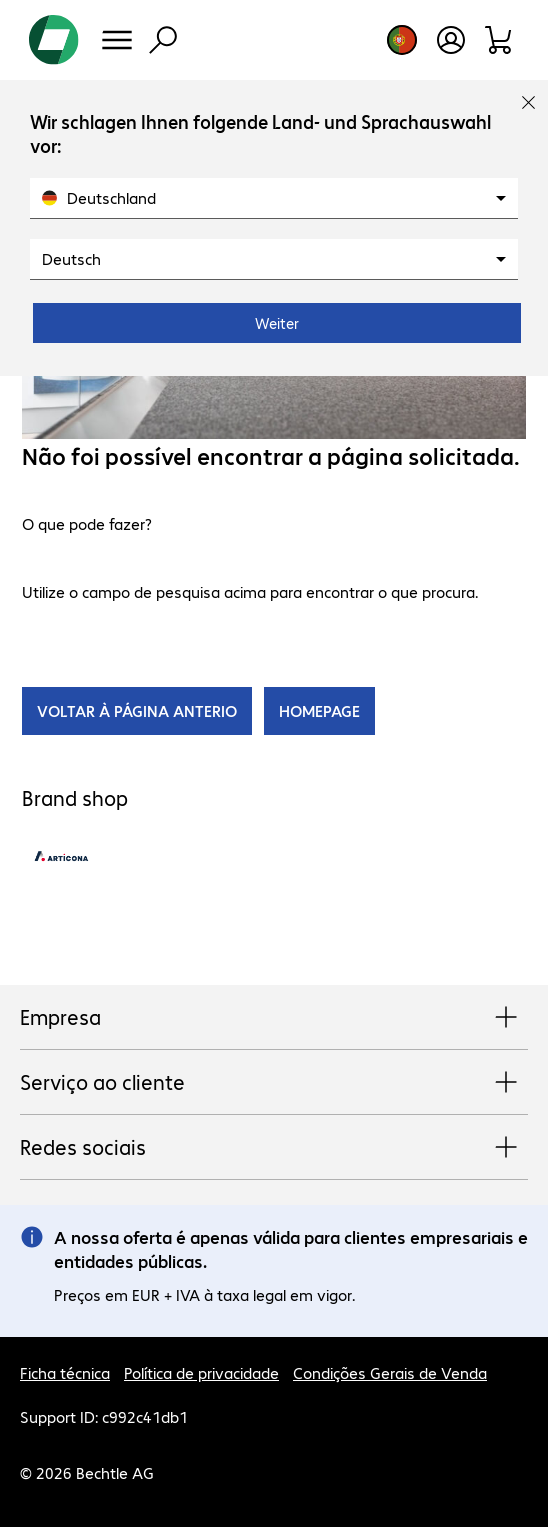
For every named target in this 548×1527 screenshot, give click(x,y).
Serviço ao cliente (274, 1083)
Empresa (274, 1018)
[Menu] (117, 40)
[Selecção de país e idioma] (402, 40)
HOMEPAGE (319, 710)
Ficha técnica (65, 1372)
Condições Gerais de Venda (390, 1372)
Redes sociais (274, 1148)
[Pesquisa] (163, 40)
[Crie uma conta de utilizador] (451, 40)
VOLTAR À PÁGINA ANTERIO (137, 710)
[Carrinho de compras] (499, 40)
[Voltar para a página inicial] (54, 40)
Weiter (277, 323)
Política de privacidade (201, 1372)
